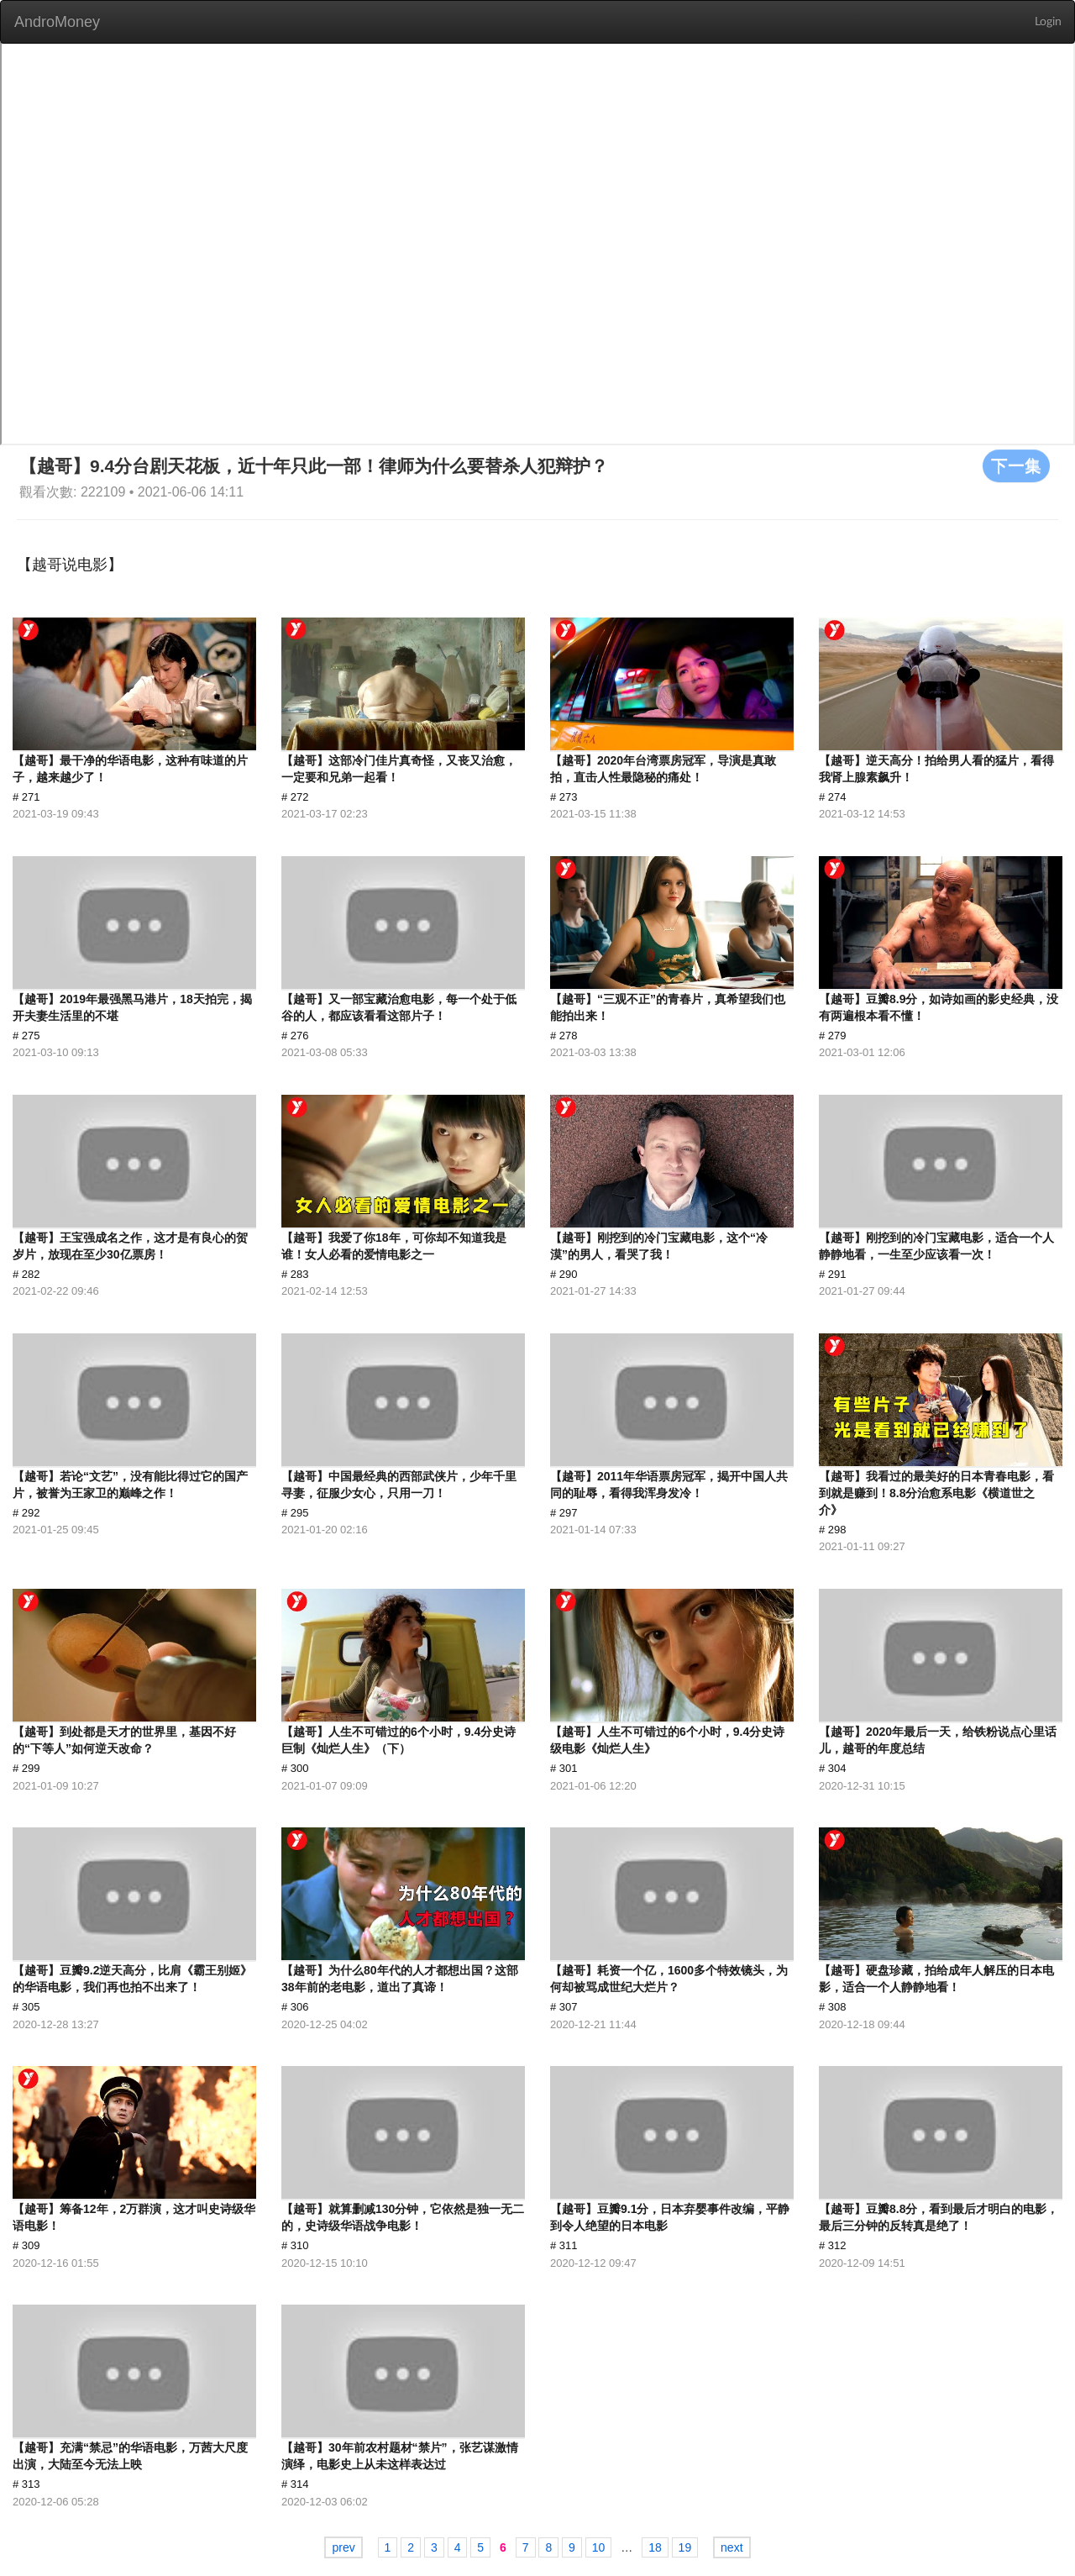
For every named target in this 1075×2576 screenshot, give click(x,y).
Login (1048, 22)
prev (343, 2547)
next (731, 2547)
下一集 (1016, 465)
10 (599, 2547)
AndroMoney (57, 21)
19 (685, 2547)
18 (655, 2547)
